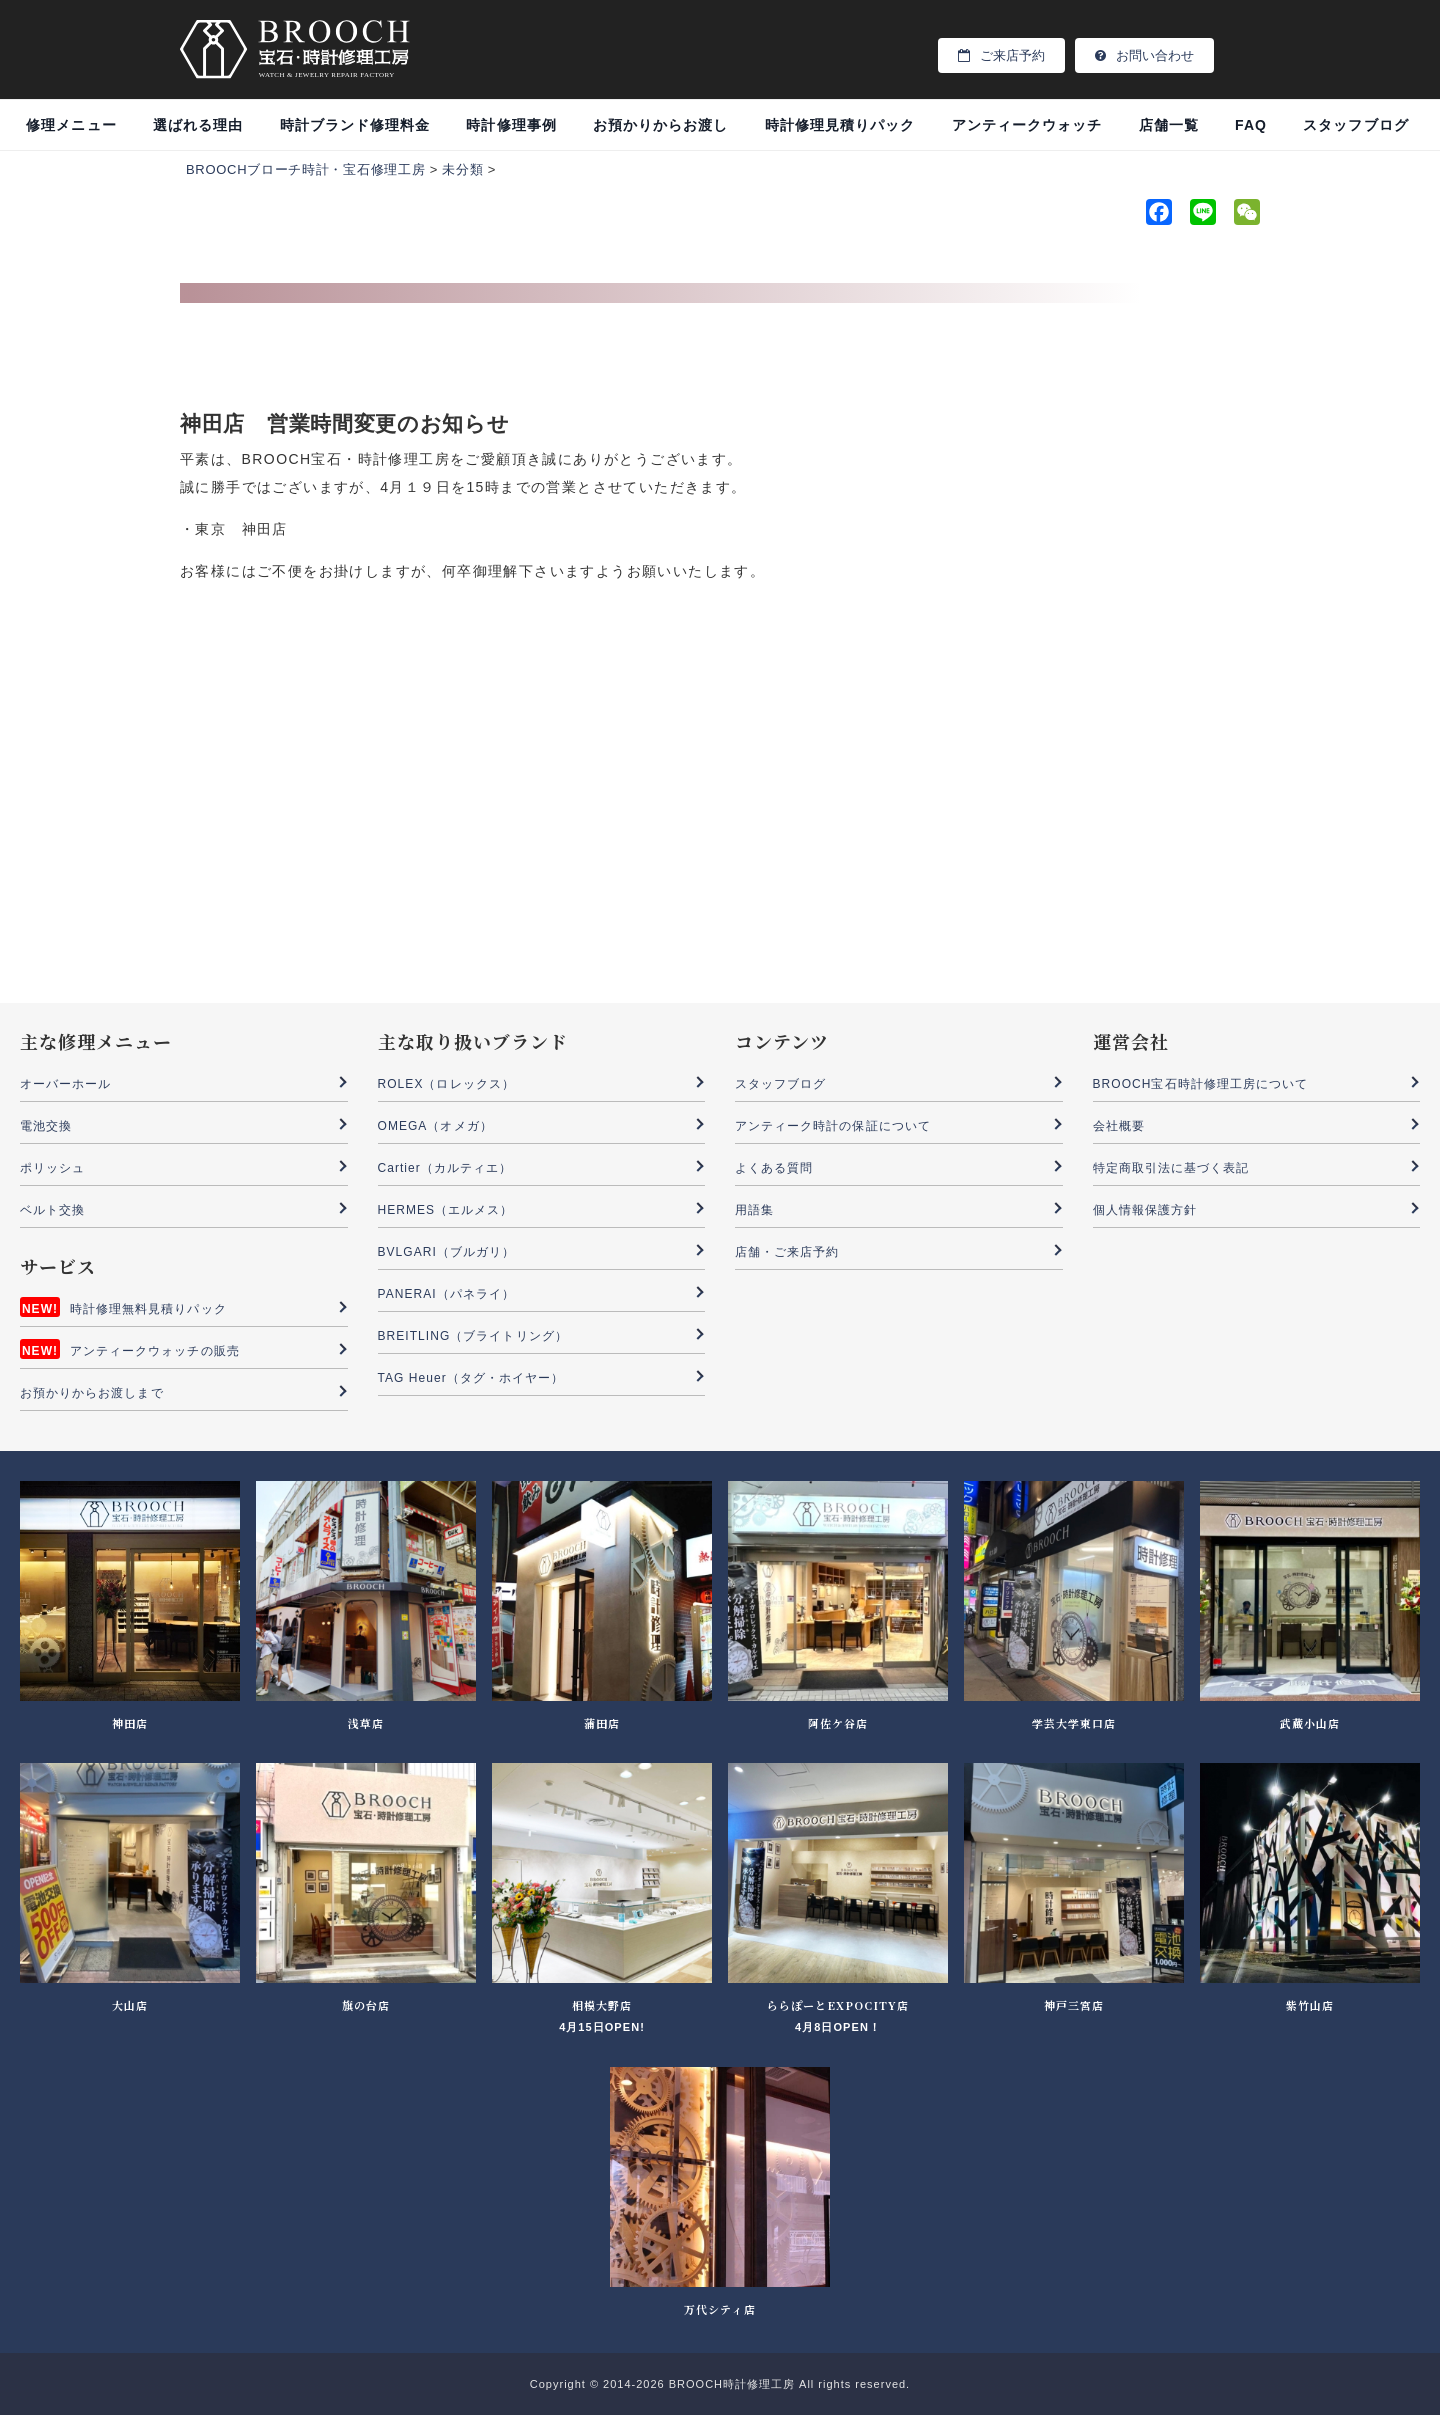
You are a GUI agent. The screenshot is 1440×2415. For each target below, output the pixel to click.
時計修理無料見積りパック (148, 1309)
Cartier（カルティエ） (445, 1168)
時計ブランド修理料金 (355, 125)
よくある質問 (774, 1168)
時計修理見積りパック (840, 125)
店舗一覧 (1169, 125)
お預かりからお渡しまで (92, 1393)
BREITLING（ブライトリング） (473, 1336)
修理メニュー (71, 125)
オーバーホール (65, 1084)
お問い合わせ (1144, 55)
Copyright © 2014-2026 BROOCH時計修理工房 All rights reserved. (720, 2384)
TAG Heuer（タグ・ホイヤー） (471, 1378)
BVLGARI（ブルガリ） (447, 1252)
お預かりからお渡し (660, 125)
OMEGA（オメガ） (435, 1126)
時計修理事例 (511, 125)
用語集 (754, 1210)
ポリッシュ (52, 1168)
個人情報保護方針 (1145, 1210)
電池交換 (46, 1126)
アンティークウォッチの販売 (155, 1351)
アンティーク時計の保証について (833, 1126)
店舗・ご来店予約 (787, 1252)
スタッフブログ (1355, 125)
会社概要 (1119, 1126)
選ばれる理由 (198, 125)
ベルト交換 (52, 1210)
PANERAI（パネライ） (446, 1294)
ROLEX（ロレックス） (446, 1084)
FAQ (1251, 125)
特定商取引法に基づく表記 (1171, 1168)
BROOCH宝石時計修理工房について (1201, 1084)
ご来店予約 (1001, 55)
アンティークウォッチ (1027, 125)
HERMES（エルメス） (446, 1210)
